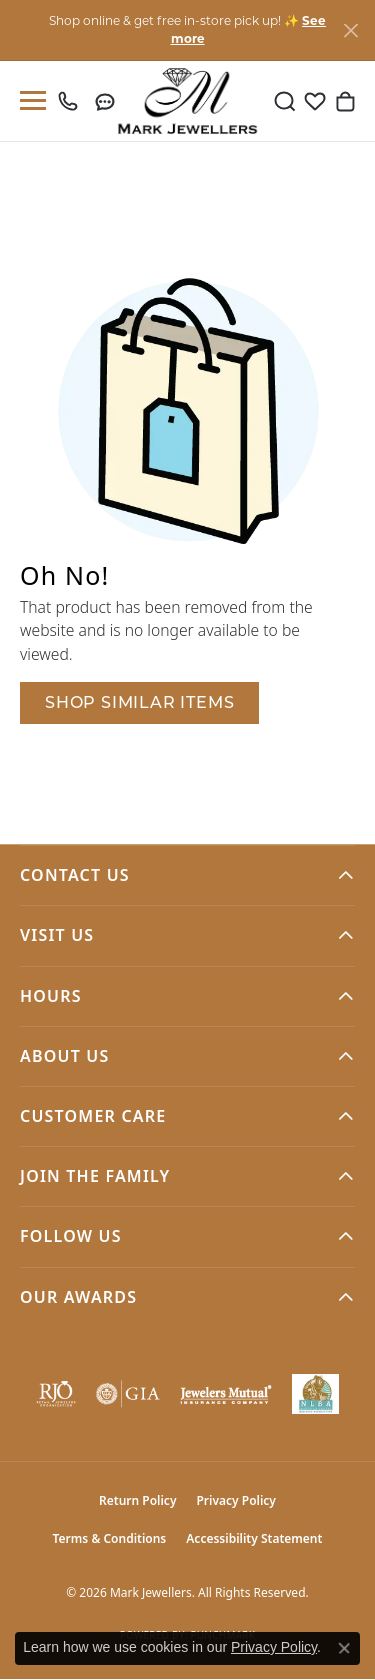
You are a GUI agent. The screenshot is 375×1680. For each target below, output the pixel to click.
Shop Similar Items (139, 702)
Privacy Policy (235, 1500)
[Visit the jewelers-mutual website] (226, 1394)
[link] (72, 101)
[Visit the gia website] (128, 1394)
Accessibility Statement (254, 1538)
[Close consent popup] (344, 1648)
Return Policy (137, 1500)
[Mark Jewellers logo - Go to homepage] (187, 101)
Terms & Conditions (110, 1538)
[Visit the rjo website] (56, 1394)
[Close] (350, 30)
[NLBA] (315, 1394)
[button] (285, 101)
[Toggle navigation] (29, 100)
